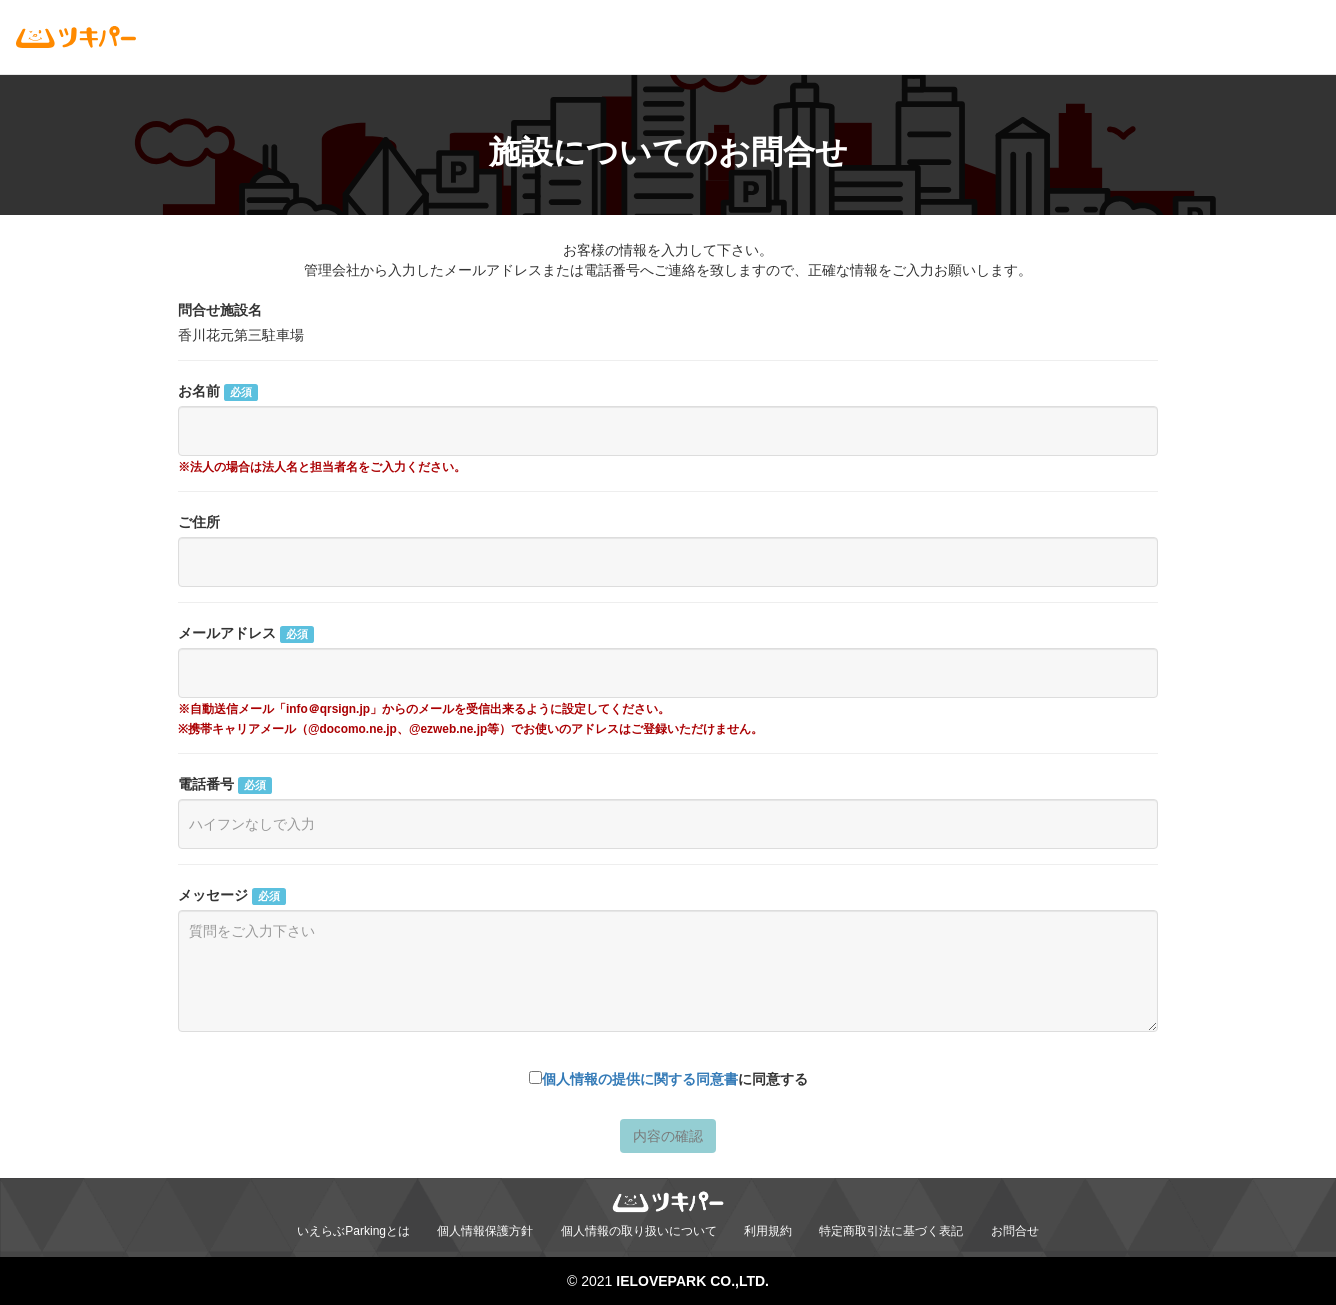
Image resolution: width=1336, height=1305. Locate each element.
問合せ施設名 (220, 310)
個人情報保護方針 (485, 1231)
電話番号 (225, 785)
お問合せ (1015, 1231)
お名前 (218, 392)
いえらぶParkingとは (353, 1231)
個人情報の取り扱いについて (639, 1231)
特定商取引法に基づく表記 (891, 1231)
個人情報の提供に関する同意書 (640, 1079)
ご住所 (199, 522)
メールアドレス (246, 634)
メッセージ (232, 896)
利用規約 (768, 1231)
